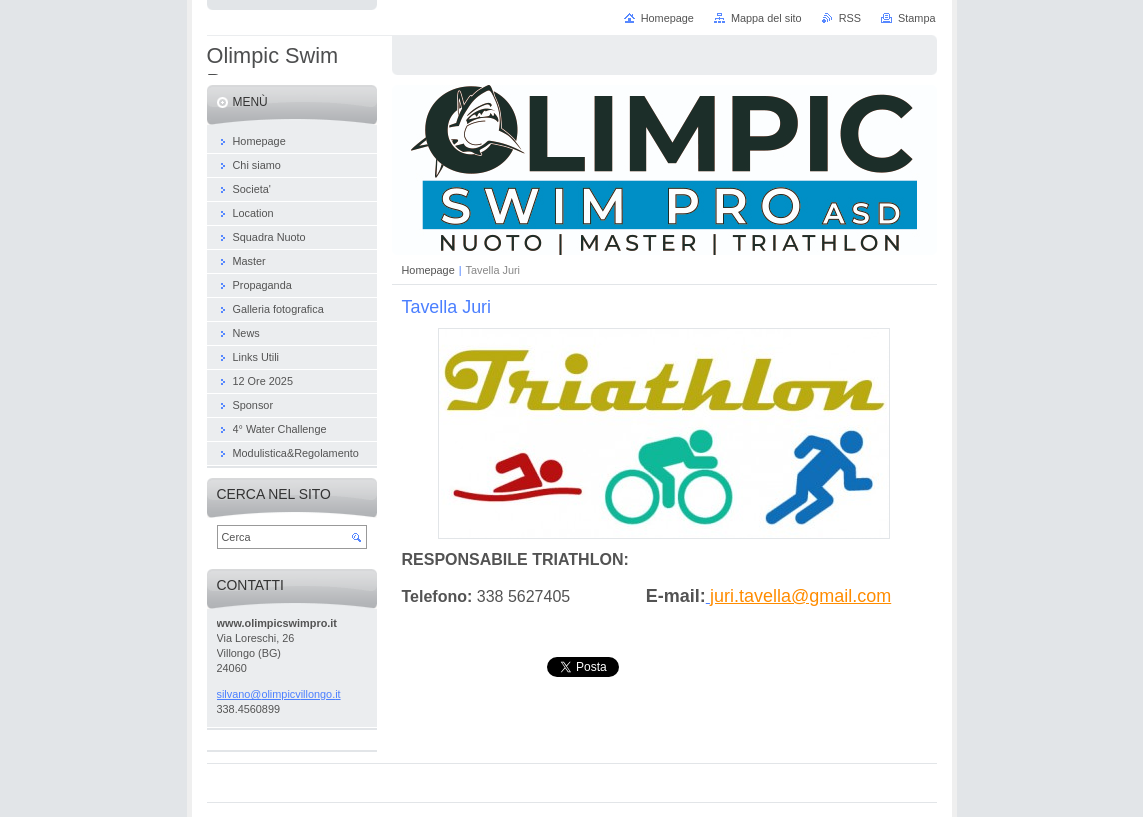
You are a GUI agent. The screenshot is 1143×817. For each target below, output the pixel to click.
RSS (850, 18)
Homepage (428, 270)
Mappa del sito (766, 18)
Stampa (916, 18)
